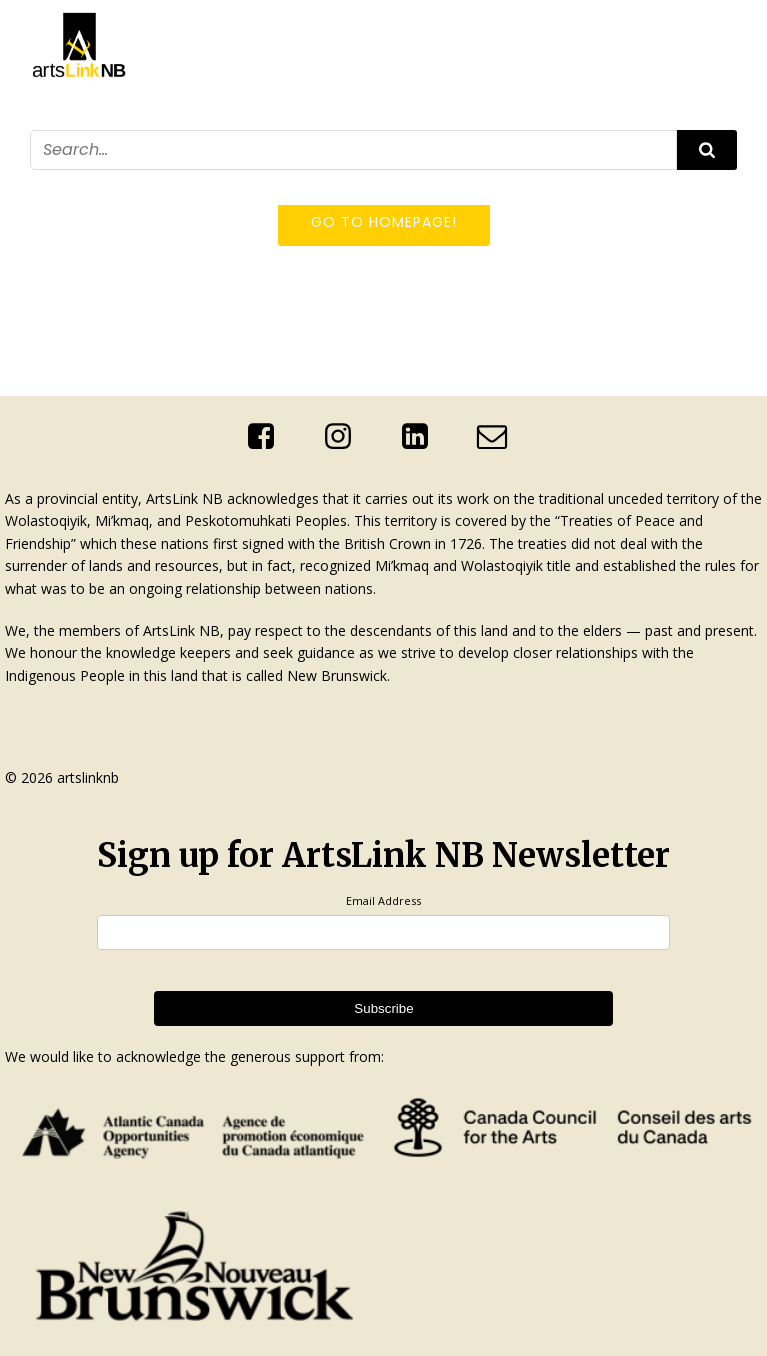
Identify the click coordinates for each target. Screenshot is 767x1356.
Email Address (383, 900)
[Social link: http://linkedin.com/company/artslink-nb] (422, 437)
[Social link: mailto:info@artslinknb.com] (499, 437)
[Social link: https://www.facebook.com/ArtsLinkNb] (268, 437)
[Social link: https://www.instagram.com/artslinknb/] (345, 437)
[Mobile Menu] (725, 183)
